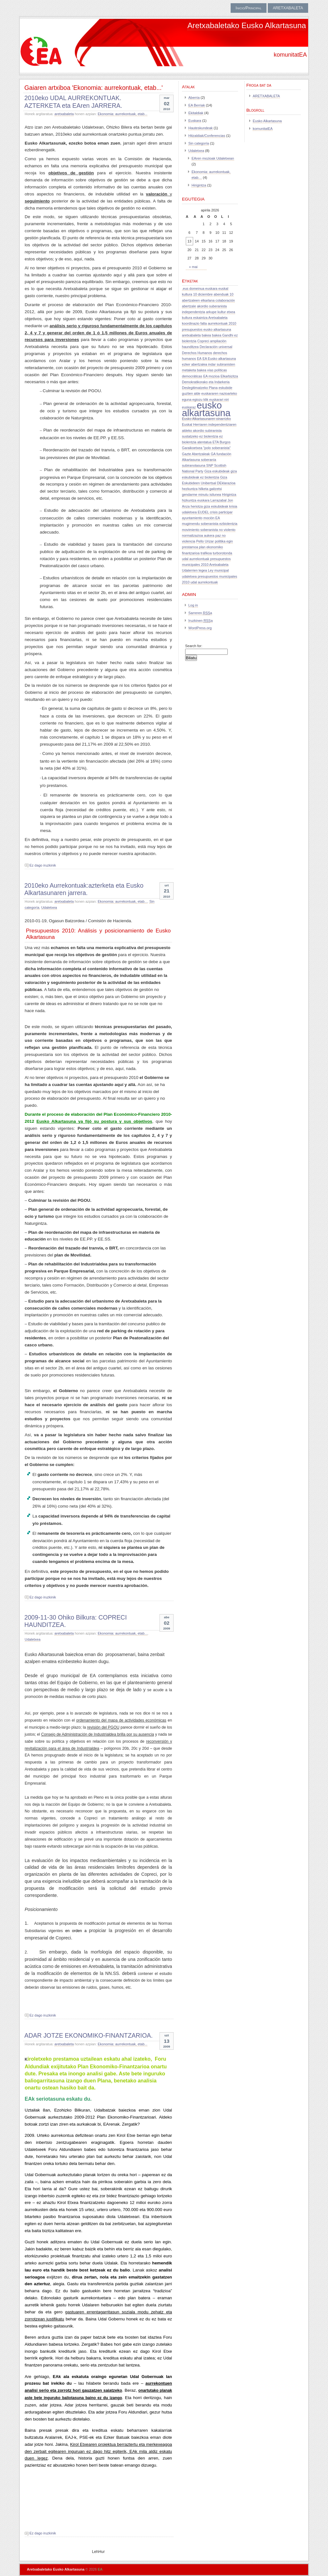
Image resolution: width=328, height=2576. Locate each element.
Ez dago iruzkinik (42, 865)
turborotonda (222, 553)
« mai (193, 267)
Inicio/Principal (249, 8)
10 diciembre (203, 294)
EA (199, 359)
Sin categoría (198, 143)
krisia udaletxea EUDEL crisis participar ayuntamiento (209, 512)
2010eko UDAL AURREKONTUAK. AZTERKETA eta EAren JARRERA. (73, 101)
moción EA (211, 518)
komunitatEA (263, 129)
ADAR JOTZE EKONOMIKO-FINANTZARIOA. (88, 2035)
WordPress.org (200, 628)
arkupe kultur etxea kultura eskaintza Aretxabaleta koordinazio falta (208, 317)
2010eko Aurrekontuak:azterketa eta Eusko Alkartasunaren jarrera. (84, 889)
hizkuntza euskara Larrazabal (204, 500)
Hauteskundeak (200, 128)
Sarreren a (200, 613)
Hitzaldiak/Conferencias (206, 136)
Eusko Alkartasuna (267, 121)
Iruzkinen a (200, 620)
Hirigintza (199, 185)
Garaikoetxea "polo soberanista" (206, 448)
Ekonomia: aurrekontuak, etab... (122, 114)
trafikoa (206, 553)
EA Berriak (196, 105)
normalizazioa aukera (198, 535)
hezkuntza (190, 489)
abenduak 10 (224, 294)
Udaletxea (49, 907)
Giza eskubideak (217, 471)
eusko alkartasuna (206, 409)
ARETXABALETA (288, 8)
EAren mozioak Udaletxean (213, 158)
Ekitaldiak (195, 113)
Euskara (194, 121)
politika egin (224, 541)
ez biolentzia (208, 436)
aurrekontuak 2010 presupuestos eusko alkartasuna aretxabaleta (209, 329)
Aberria (194, 97)
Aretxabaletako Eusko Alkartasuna (246, 25)
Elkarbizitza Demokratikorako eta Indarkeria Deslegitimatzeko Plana (210, 382)
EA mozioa (211, 376)
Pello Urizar (205, 541)
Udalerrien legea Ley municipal (205, 570)
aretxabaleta (64, 114)
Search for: (193, 646)
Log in (193, 605)
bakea (206, 335)
